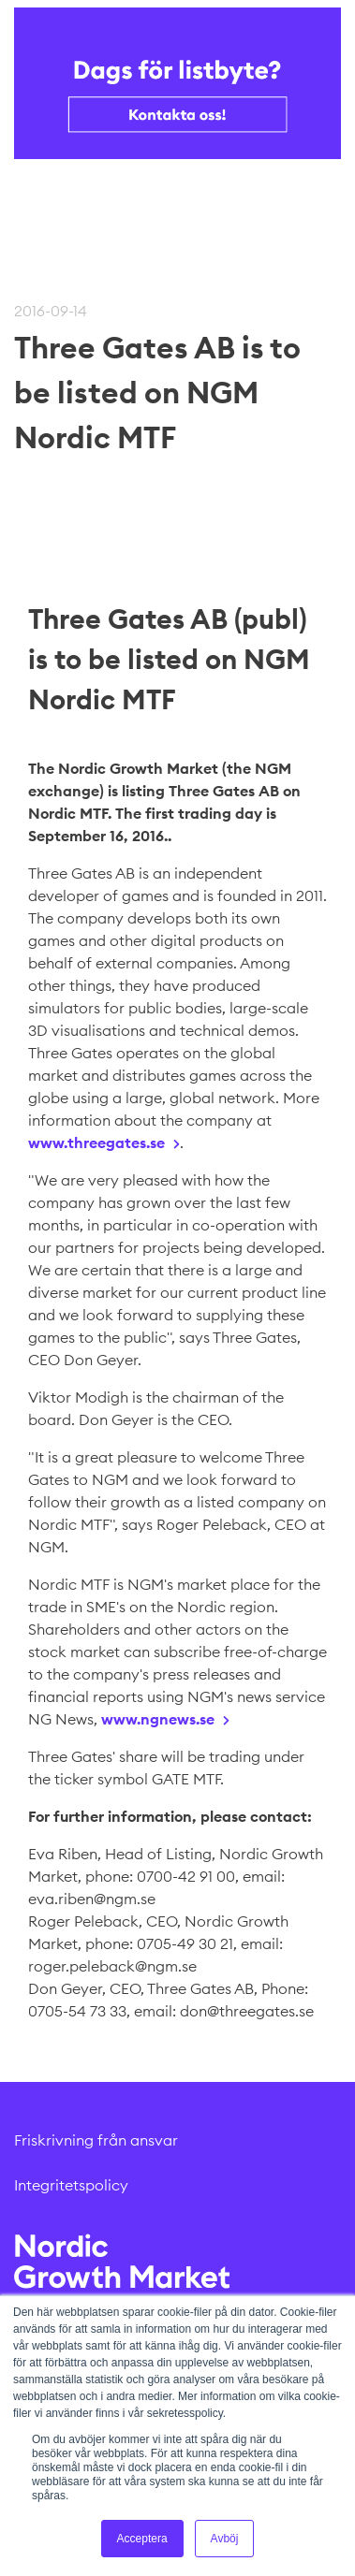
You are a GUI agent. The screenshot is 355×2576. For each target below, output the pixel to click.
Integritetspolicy (71, 2185)
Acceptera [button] (142, 2538)
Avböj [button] (225, 2538)
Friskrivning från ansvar (96, 2140)
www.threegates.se (96, 1142)
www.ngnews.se (157, 1718)
